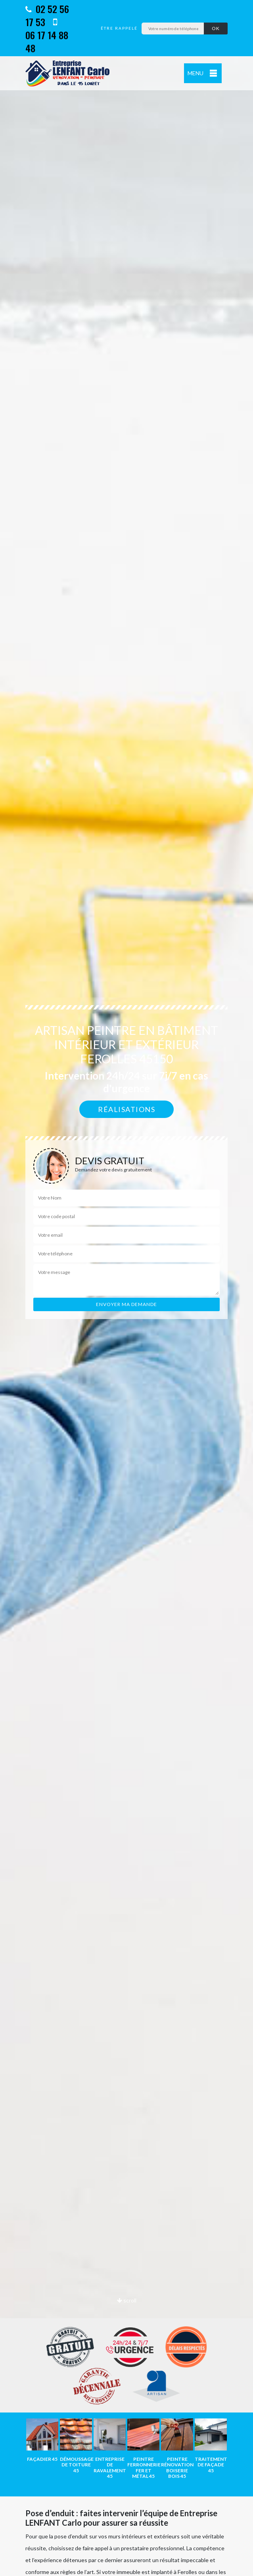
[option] (42, 2440)
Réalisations (126, 1109)
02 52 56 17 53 (47, 15)
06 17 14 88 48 (46, 36)
